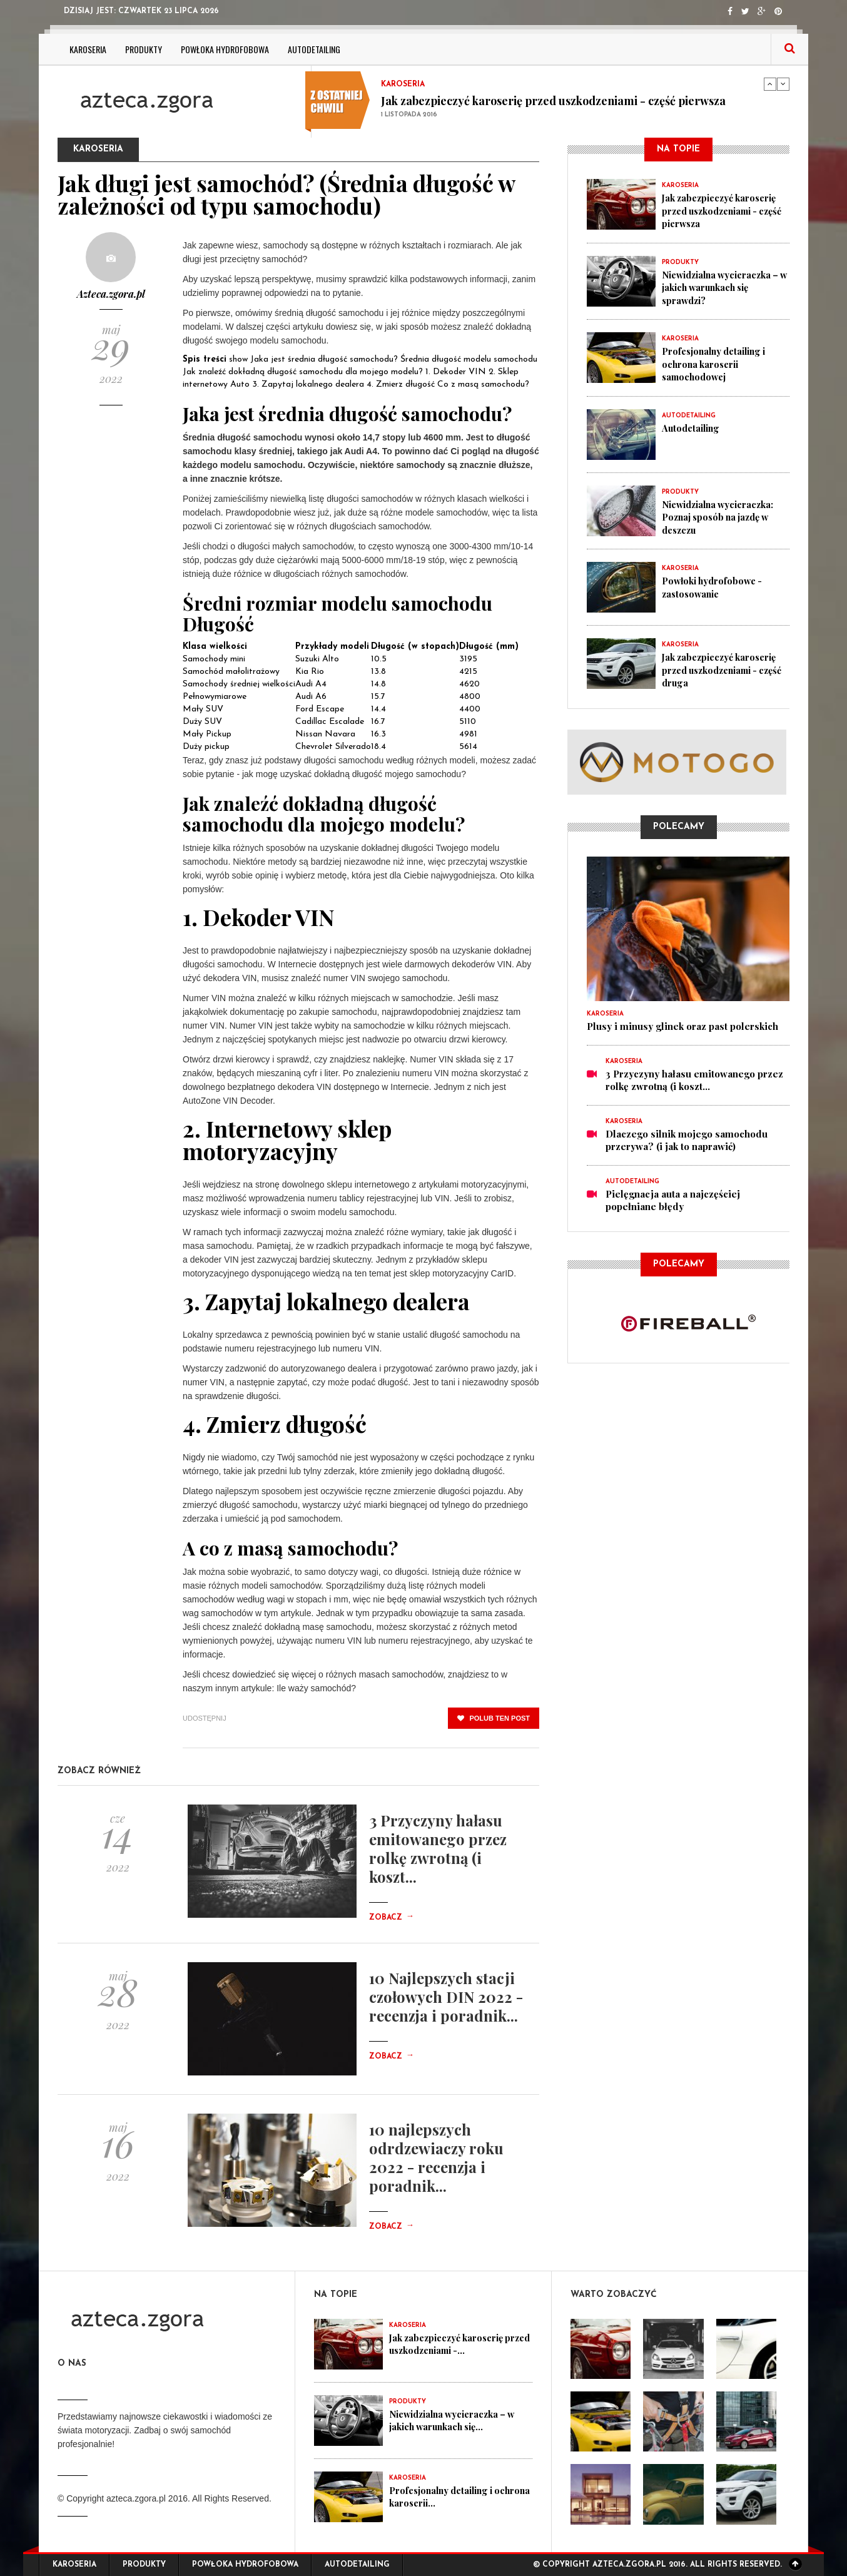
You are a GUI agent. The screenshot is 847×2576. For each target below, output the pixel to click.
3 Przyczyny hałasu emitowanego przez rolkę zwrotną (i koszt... (438, 1848)
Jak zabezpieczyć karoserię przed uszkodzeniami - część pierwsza (553, 100)
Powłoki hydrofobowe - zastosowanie (715, 585)
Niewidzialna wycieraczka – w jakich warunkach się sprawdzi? (725, 286)
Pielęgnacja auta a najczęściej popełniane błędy (673, 1198)
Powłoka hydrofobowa (225, 49)
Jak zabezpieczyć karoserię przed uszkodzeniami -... (450, 2343)
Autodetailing (314, 49)
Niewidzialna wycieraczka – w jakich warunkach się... (457, 2420)
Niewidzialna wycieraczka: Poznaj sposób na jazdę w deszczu (722, 515)
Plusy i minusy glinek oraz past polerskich (682, 1024)
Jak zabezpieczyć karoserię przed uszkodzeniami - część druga (723, 668)
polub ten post (493, 1718)
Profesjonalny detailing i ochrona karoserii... (445, 2496)
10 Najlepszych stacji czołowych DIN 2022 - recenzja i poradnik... (446, 1996)
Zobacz (391, 1918)
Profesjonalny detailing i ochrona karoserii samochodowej (718, 363)
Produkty (143, 49)
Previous (770, 84)
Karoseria (87, 49)
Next (783, 84)
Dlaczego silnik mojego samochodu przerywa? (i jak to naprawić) (687, 1138)
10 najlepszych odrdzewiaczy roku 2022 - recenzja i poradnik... (436, 2157)
